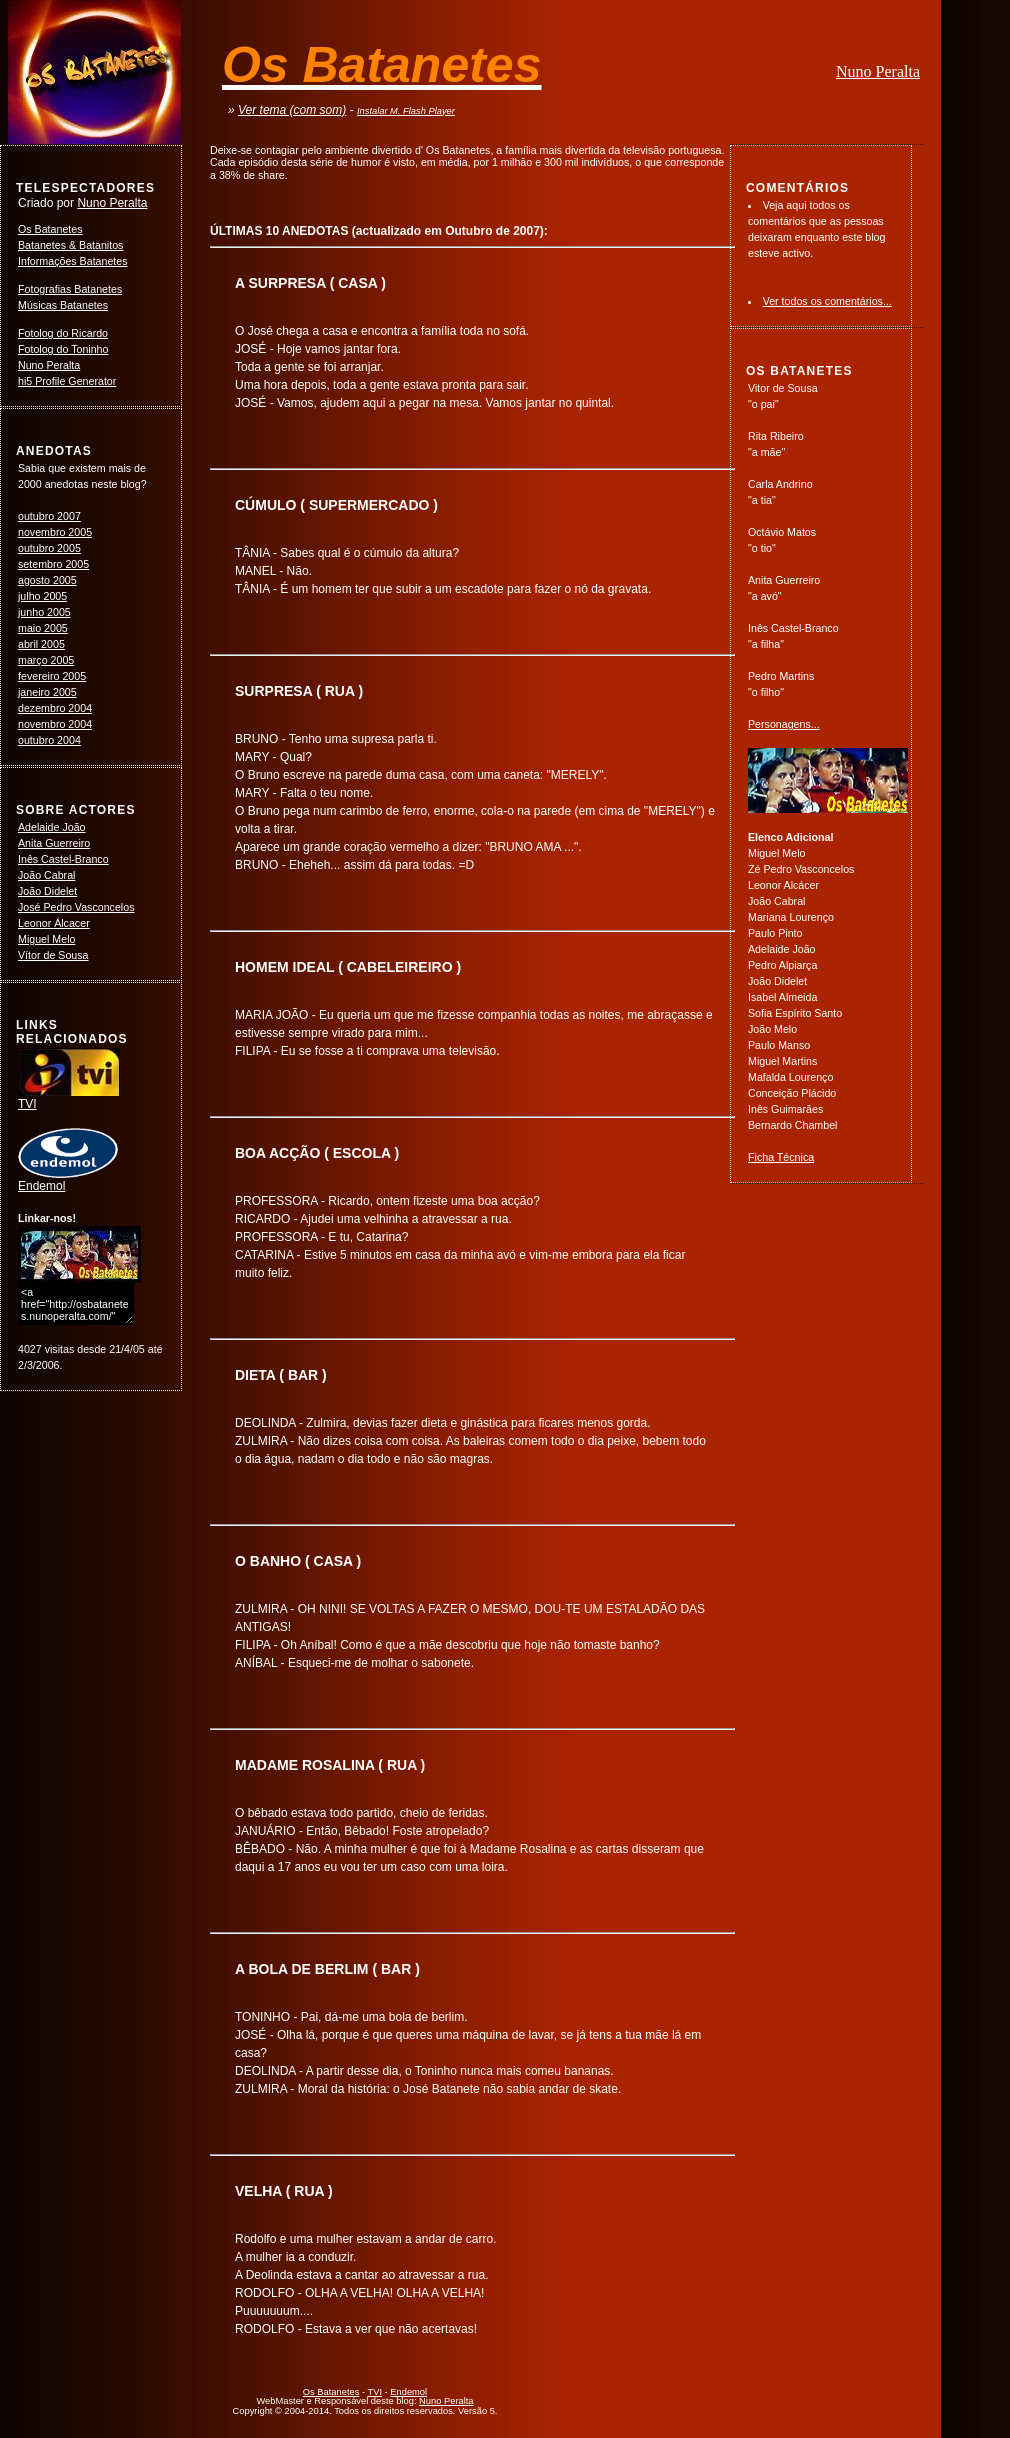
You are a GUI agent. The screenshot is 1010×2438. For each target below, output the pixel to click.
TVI (69, 1098)
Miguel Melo (46, 939)
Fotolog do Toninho (63, 349)
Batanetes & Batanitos (70, 245)
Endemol (68, 1180)
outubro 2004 (49, 740)
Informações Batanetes (73, 261)
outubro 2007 (49, 516)
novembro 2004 (55, 724)
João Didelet (47, 891)
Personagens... (784, 724)
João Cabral (46, 875)
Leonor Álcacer (54, 923)
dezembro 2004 (55, 708)
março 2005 (46, 660)
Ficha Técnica (781, 1157)
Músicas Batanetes (63, 305)
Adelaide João (52, 827)
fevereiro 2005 (52, 676)
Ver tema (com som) (292, 110)
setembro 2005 (53, 564)
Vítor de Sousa (53, 955)
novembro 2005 (55, 532)
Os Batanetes (50, 229)
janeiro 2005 (47, 692)
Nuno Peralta (878, 71)
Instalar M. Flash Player (406, 111)
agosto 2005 (47, 580)
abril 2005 (41, 644)
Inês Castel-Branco (63, 859)
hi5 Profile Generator (67, 381)
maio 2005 (43, 628)
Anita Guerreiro (54, 843)
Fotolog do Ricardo (63, 333)
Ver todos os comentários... (827, 301)
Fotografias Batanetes (70, 289)
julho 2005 (42, 596)
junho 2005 (44, 612)
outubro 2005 (49, 548)
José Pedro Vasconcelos (76, 907)
